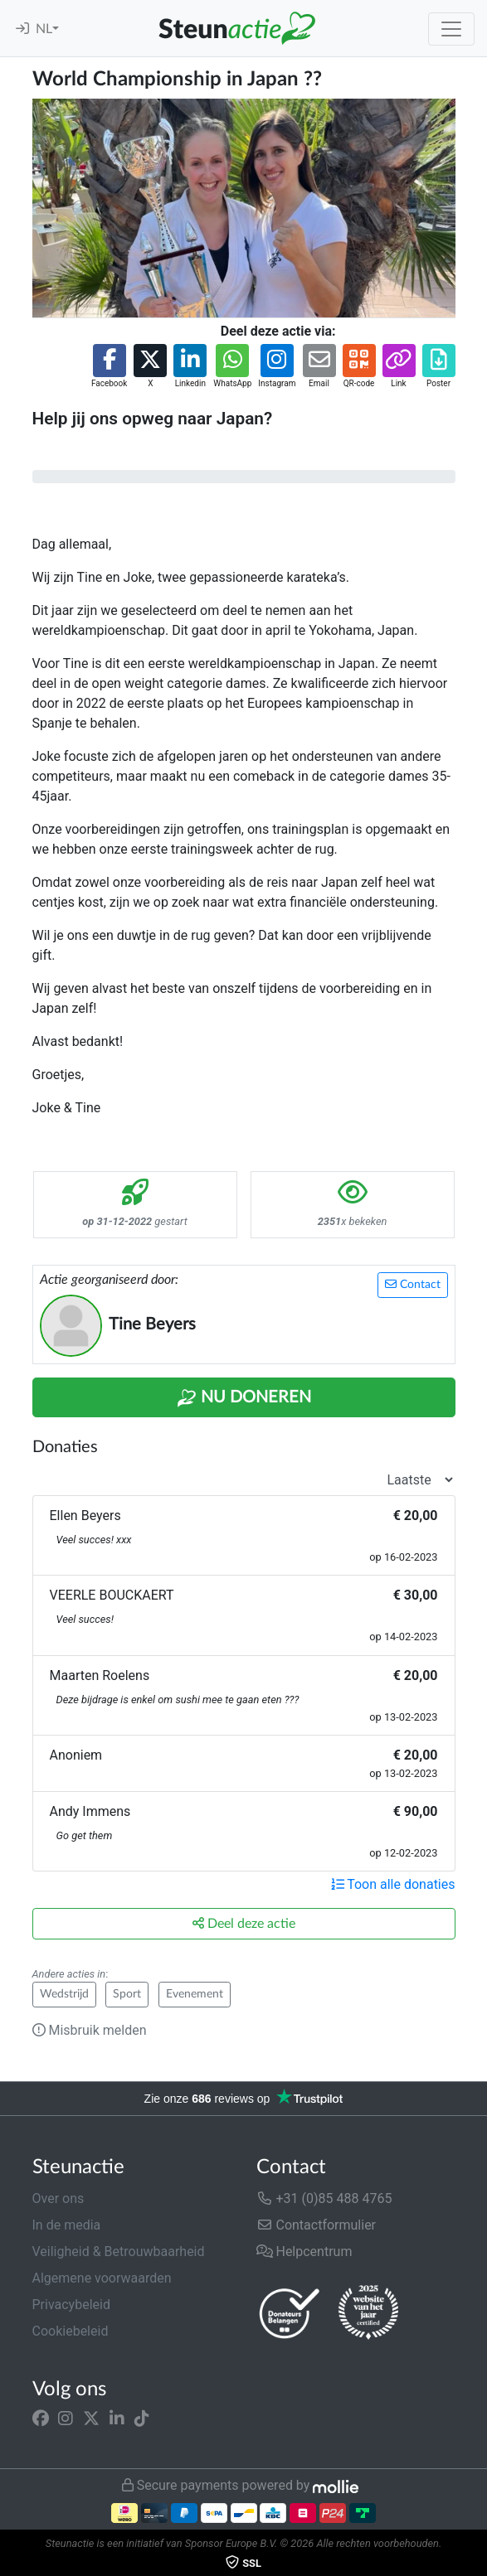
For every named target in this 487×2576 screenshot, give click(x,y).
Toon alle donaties (393, 1884)
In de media (66, 2225)
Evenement (194, 1994)
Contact (413, 1284)
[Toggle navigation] (451, 29)
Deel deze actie (243, 1923)
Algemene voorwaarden (102, 2278)
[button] (109, 367)
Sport (127, 1994)
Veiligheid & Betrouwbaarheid (118, 2251)
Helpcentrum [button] (304, 2251)
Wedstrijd (64, 1994)
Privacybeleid (71, 2304)
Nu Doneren (244, 1398)
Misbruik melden (89, 2030)
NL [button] (44, 29)
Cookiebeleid (70, 2331)
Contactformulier (316, 2225)
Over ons (58, 2198)
